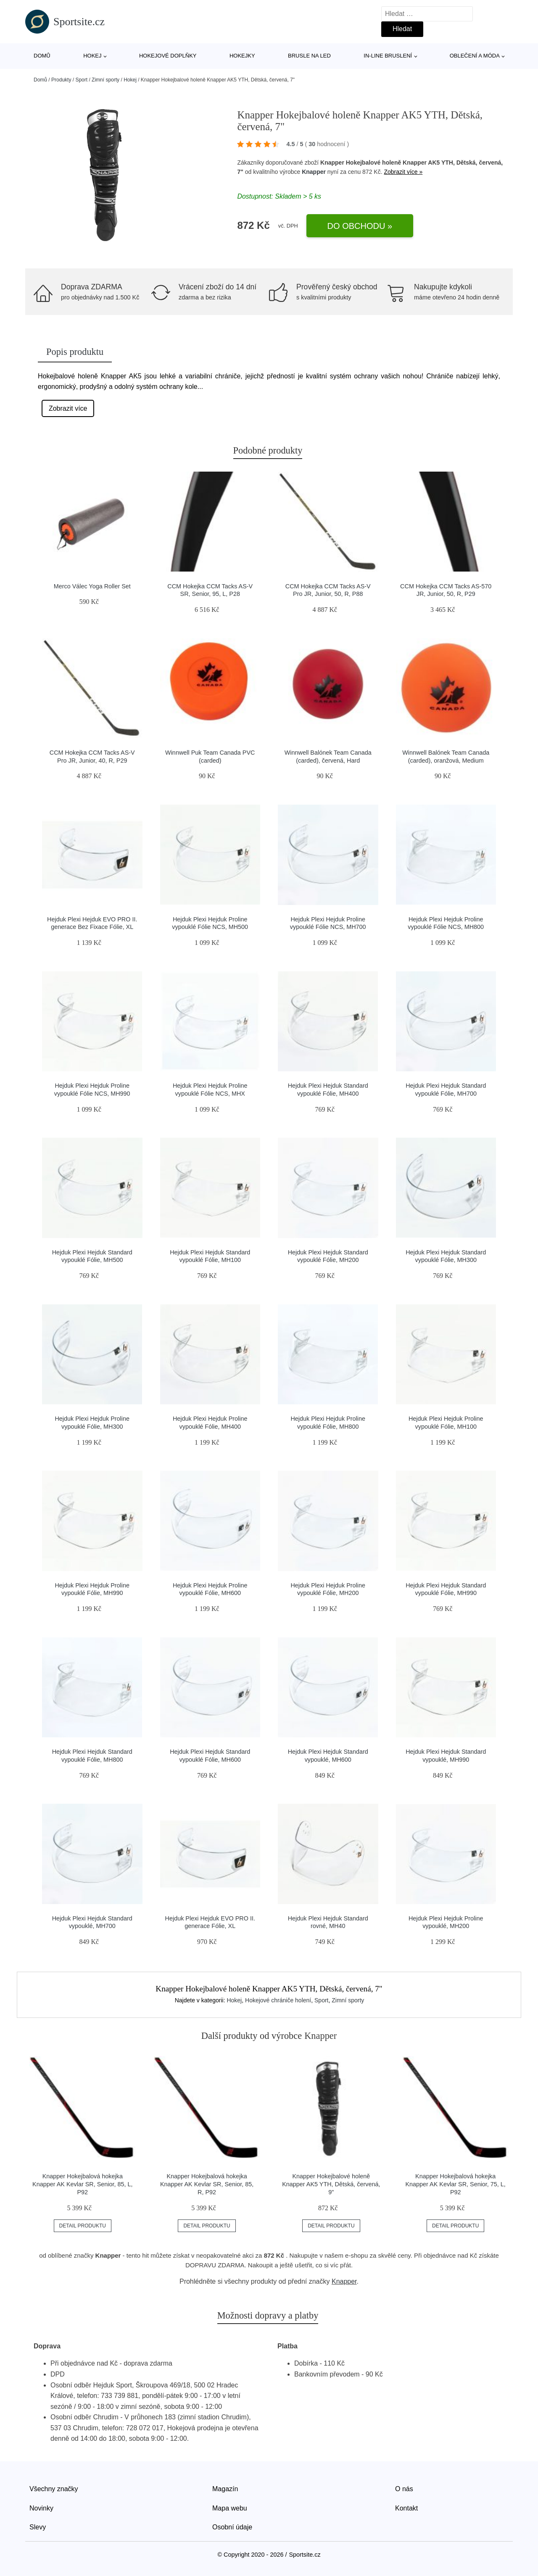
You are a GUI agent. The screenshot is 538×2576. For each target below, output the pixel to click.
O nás (404, 2488)
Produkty (61, 80)
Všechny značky (53, 2488)
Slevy (37, 2527)
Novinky (41, 2508)
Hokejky (242, 55)
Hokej (92, 55)
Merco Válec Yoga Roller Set (92, 586)
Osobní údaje (232, 2527)
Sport (81, 80)
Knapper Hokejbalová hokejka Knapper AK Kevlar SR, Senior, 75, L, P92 (455, 2184)
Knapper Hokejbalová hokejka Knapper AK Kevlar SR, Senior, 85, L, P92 (82, 2184)
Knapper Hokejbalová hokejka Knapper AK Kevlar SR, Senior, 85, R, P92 (206, 2184)
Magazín (225, 2488)
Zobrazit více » (403, 171)
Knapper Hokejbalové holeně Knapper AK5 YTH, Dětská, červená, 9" (331, 2184)
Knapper (314, 171)
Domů (42, 55)
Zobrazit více (68, 408)
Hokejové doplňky (168, 55)
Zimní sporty (105, 80)
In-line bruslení (388, 55)
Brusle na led (309, 55)
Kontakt (406, 2508)
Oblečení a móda (475, 55)
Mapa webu (229, 2508)
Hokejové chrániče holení (278, 2000)
